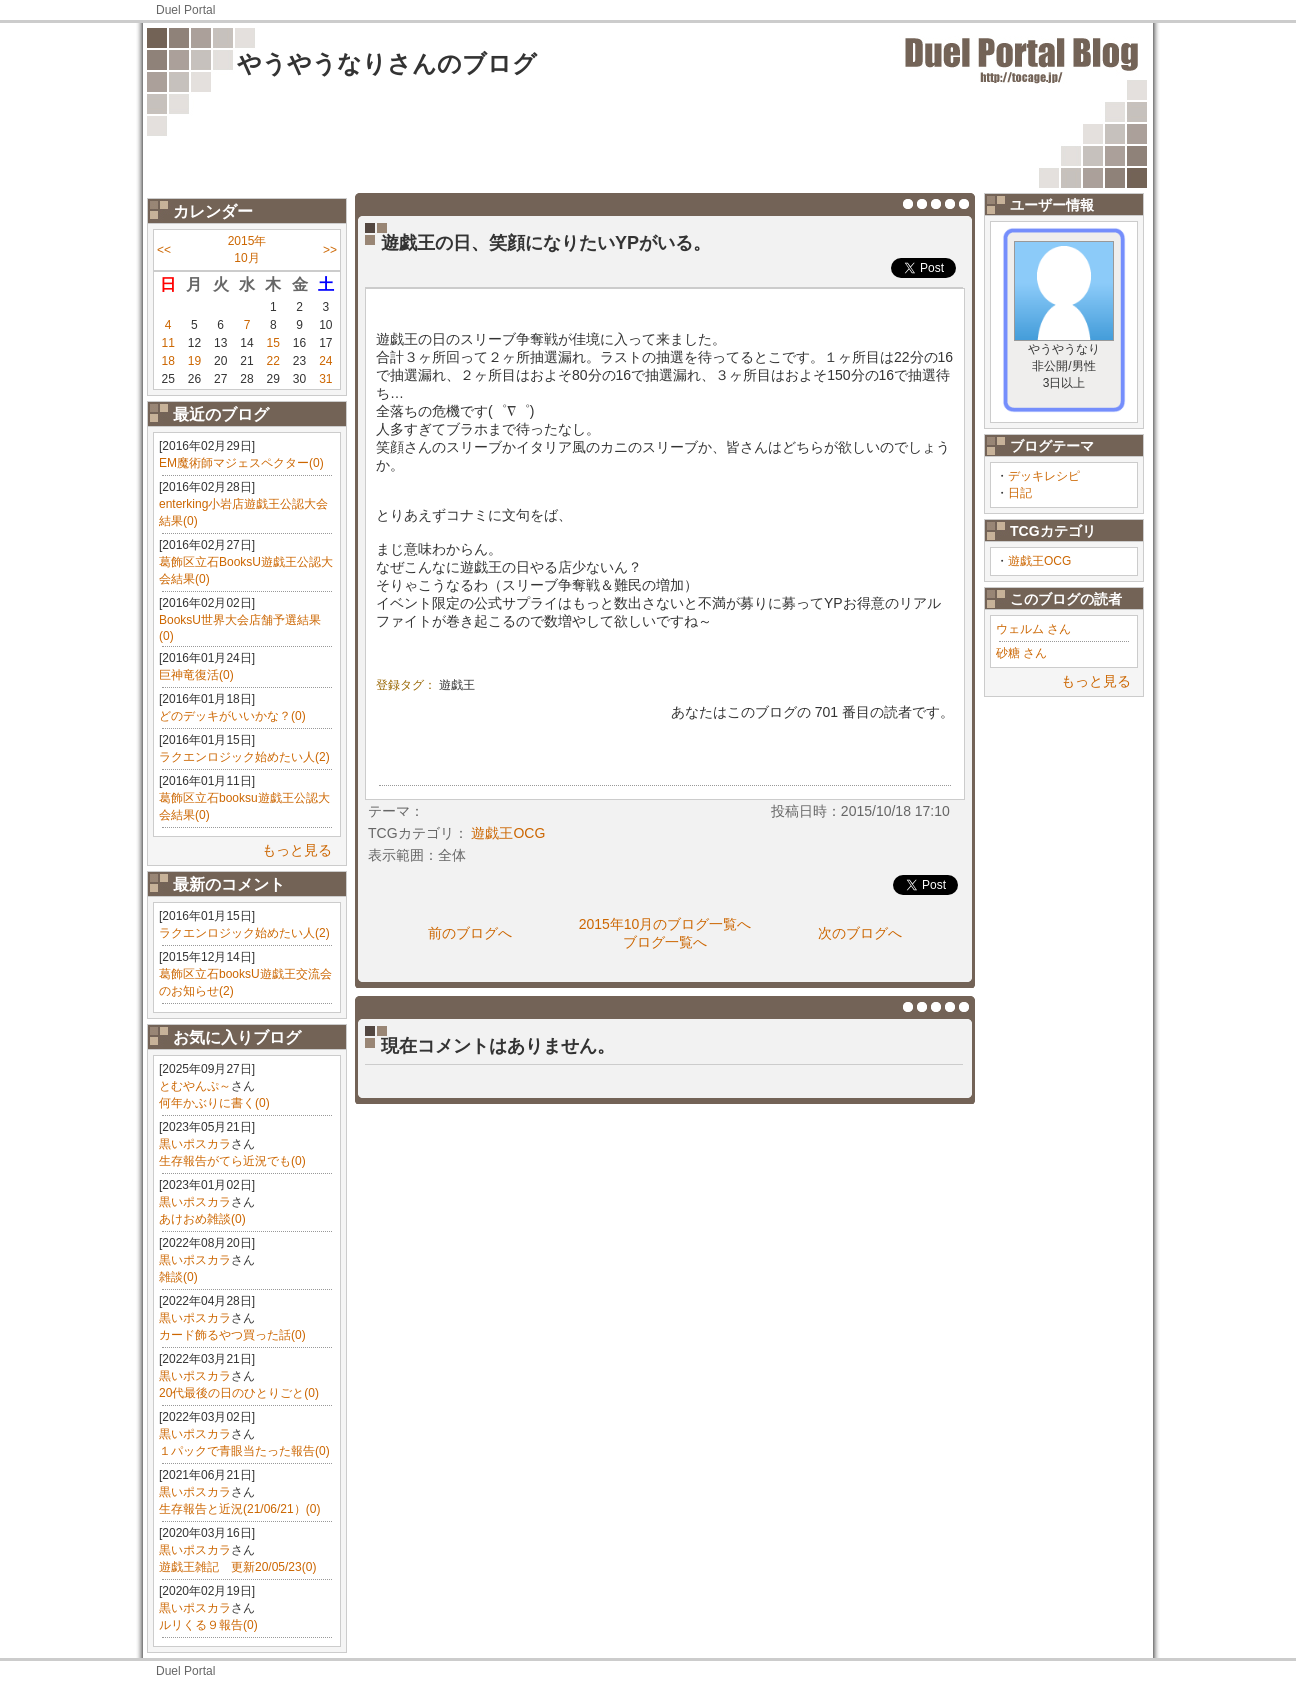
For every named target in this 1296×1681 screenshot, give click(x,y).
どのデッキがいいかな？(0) (232, 716)
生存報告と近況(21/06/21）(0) (239, 1509)
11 (167, 343)
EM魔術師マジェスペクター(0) (241, 463)
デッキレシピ (1044, 476)
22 (273, 361)
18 (167, 361)
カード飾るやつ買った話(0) (232, 1335)
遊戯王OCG (1039, 561)
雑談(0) (178, 1277)
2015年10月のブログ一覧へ (665, 924)
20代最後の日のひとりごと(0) (239, 1393)
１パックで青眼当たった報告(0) (244, 1451)
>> (330, 250)
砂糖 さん (1021, 653)
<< (164, 250)
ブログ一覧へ (665, 942)
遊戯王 (457, 685)
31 (325, 379)
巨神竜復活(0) (196, 675)
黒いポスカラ (195, 1144)
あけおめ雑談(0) (202, 1219)
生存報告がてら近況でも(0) (232, 1161)
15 (273, 343)
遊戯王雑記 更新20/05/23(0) (237, 1567)
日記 (1020, 493)
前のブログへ (470, 933)
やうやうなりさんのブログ (387, 63)
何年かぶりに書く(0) (214, 1103)
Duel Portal (185, 10)
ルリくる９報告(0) (208, 1625)
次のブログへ (860, 933)
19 (194, 361)
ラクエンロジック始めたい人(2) (244, 757)
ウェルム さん (1033, 629)
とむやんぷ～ (195, 1086)
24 (325, 361)
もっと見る (297, 850)
